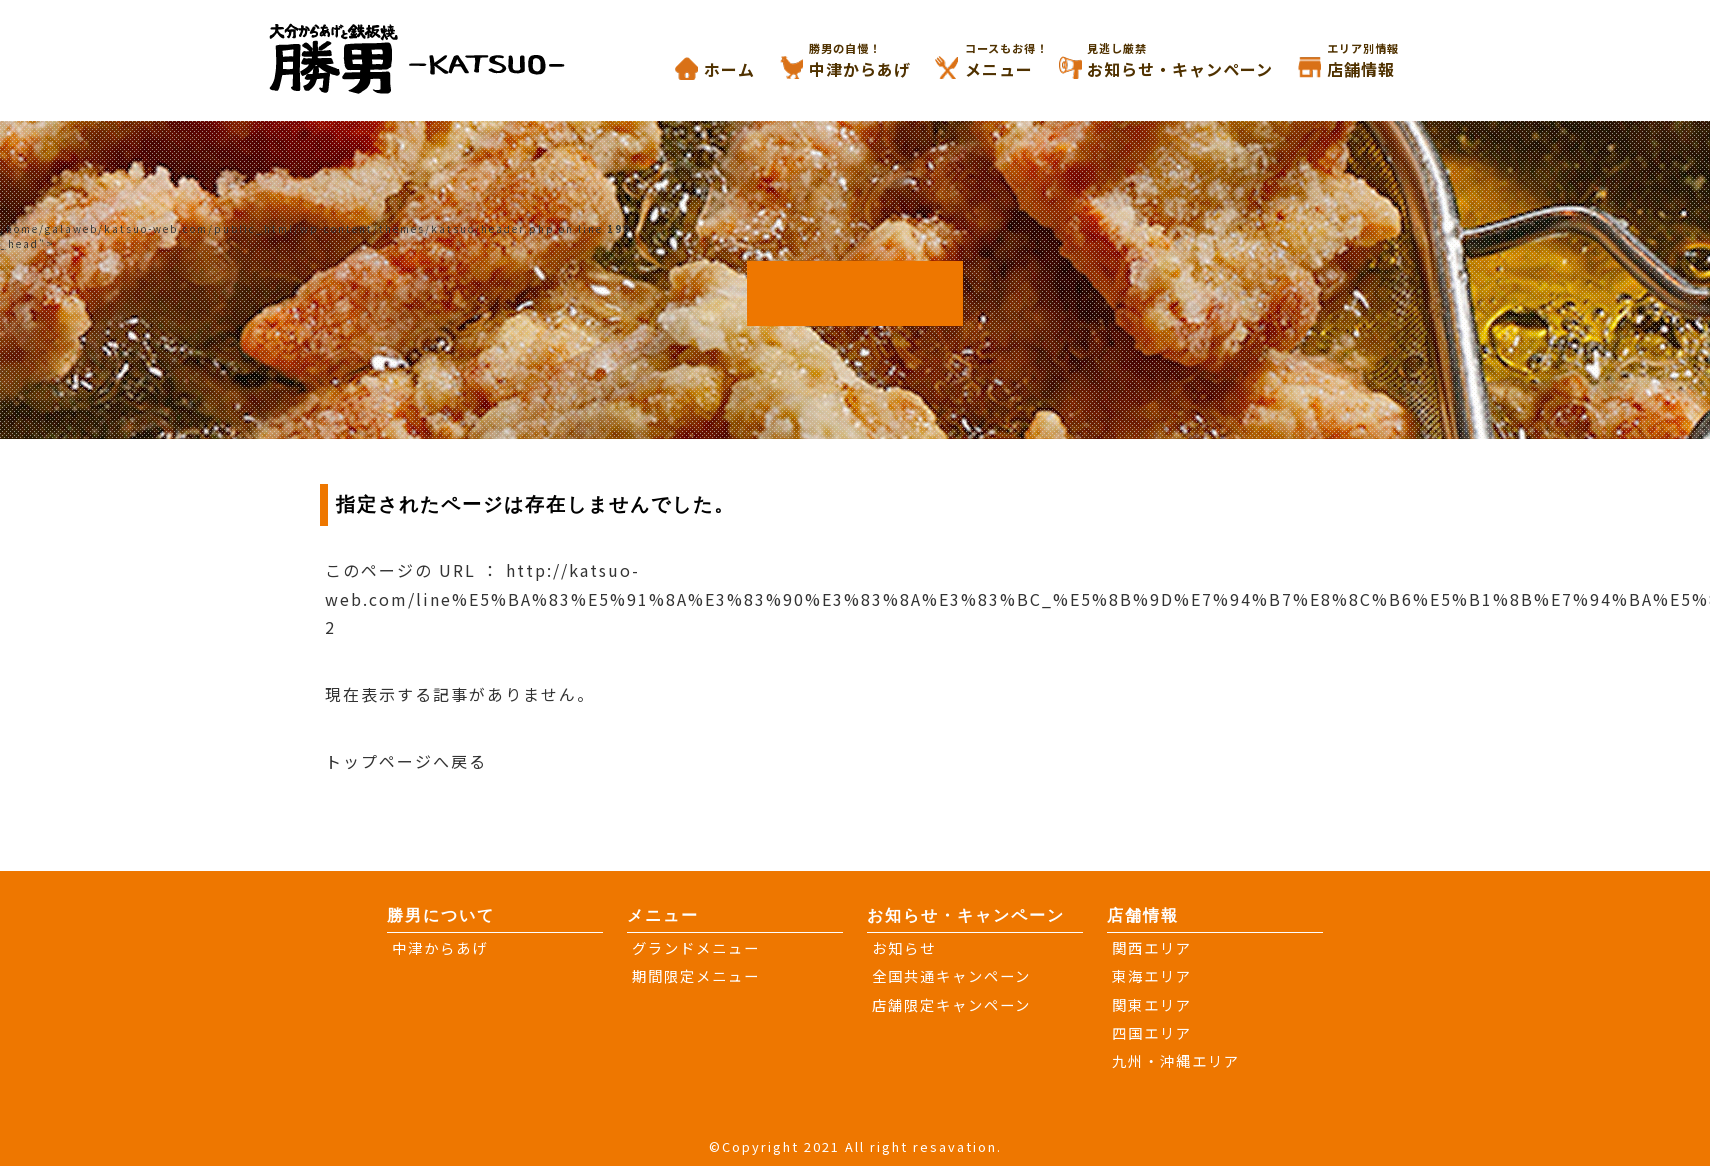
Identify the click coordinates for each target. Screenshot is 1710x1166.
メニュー (1024, 60)
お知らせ (904, 947)
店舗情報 (1386, 60)
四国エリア (1152, 1032)
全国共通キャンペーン (951, 975)
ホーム (729, 69)
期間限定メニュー (696, 975)
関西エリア (1152, 947)
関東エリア (1152, 1004)
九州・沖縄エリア (1176, 1060)
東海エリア (1152, 975)
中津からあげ (885, 60)
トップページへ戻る (406, 761)
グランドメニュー (696, 947)
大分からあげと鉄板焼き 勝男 (437, 57)
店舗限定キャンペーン (951, 1004)
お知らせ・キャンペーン (1205, 60)
